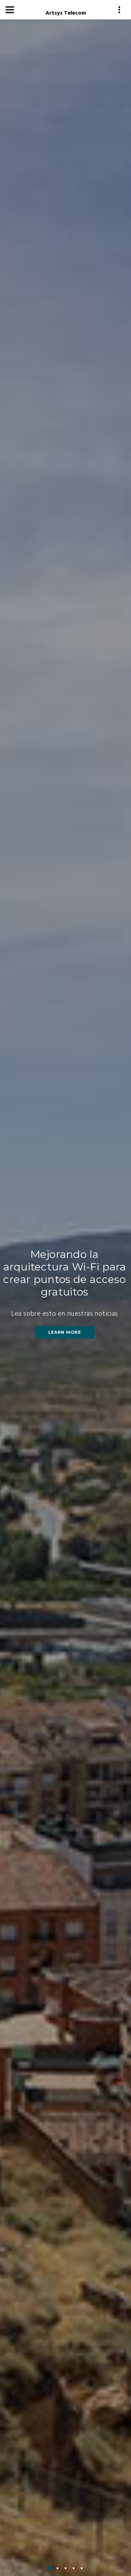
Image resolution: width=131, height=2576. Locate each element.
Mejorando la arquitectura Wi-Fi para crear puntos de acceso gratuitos (64, 1274)
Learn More (64, 1332)
